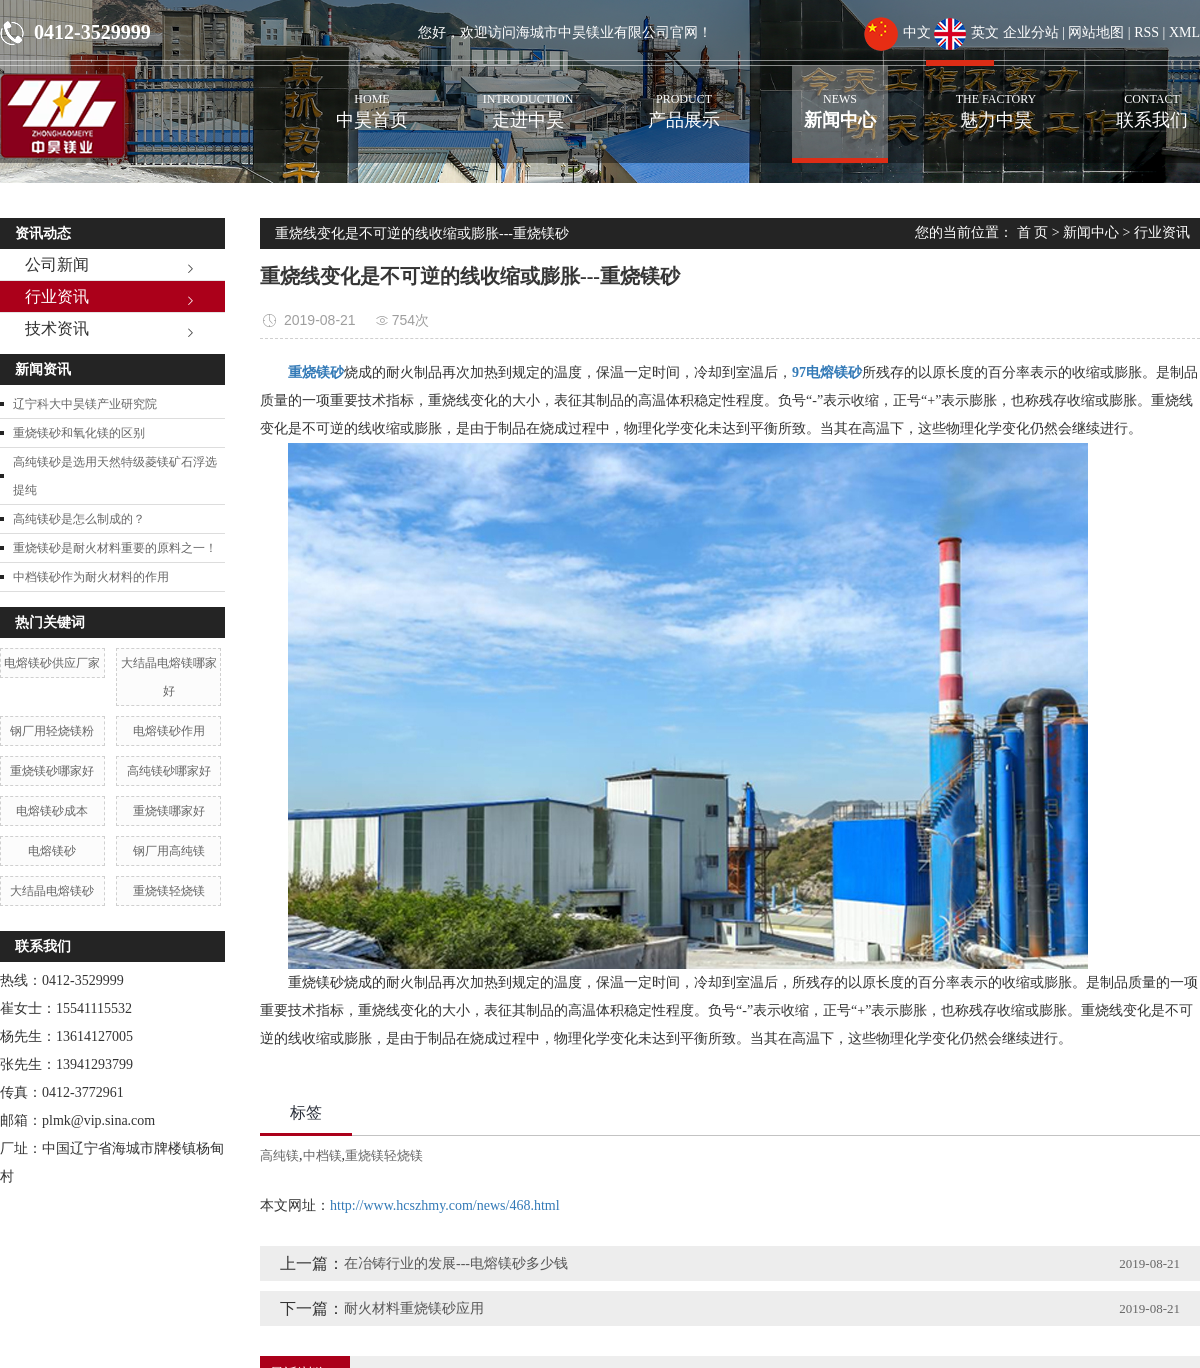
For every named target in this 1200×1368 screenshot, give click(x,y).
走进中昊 (528, 98)
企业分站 (1031, 32)
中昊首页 (372, 98)
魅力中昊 (996, 98)
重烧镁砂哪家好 (52, 771)
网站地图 (1096, 32)
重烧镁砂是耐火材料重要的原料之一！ (115, 548)
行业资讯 (57, 296)
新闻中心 (840, 98)
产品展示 (684, 98)
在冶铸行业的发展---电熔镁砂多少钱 (456, 1263)
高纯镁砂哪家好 (169, 771)
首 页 (1033, 232)
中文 (897, 32)
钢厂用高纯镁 (169, 851)
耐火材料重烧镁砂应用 (414, 1308)
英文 (966, 32)
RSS (1146, 32)
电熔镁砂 (52, 851)
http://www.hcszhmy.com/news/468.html (445, 1205)
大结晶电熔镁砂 (52, 891)
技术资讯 (57, 328)
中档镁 (322, 1155)
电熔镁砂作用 (169, 731)
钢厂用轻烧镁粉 (52, 731)
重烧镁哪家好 (169, 811)
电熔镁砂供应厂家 (52, 663)
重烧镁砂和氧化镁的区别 (79, 433)
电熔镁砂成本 (52, 811)
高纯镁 (279, 1155)
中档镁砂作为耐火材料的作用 (91, 577)
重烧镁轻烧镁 (169, 891)
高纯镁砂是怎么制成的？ (79, 519)
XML (1184, 32)
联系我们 (1152, 98)
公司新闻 (57, 264)
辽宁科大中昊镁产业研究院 (85, 404)
